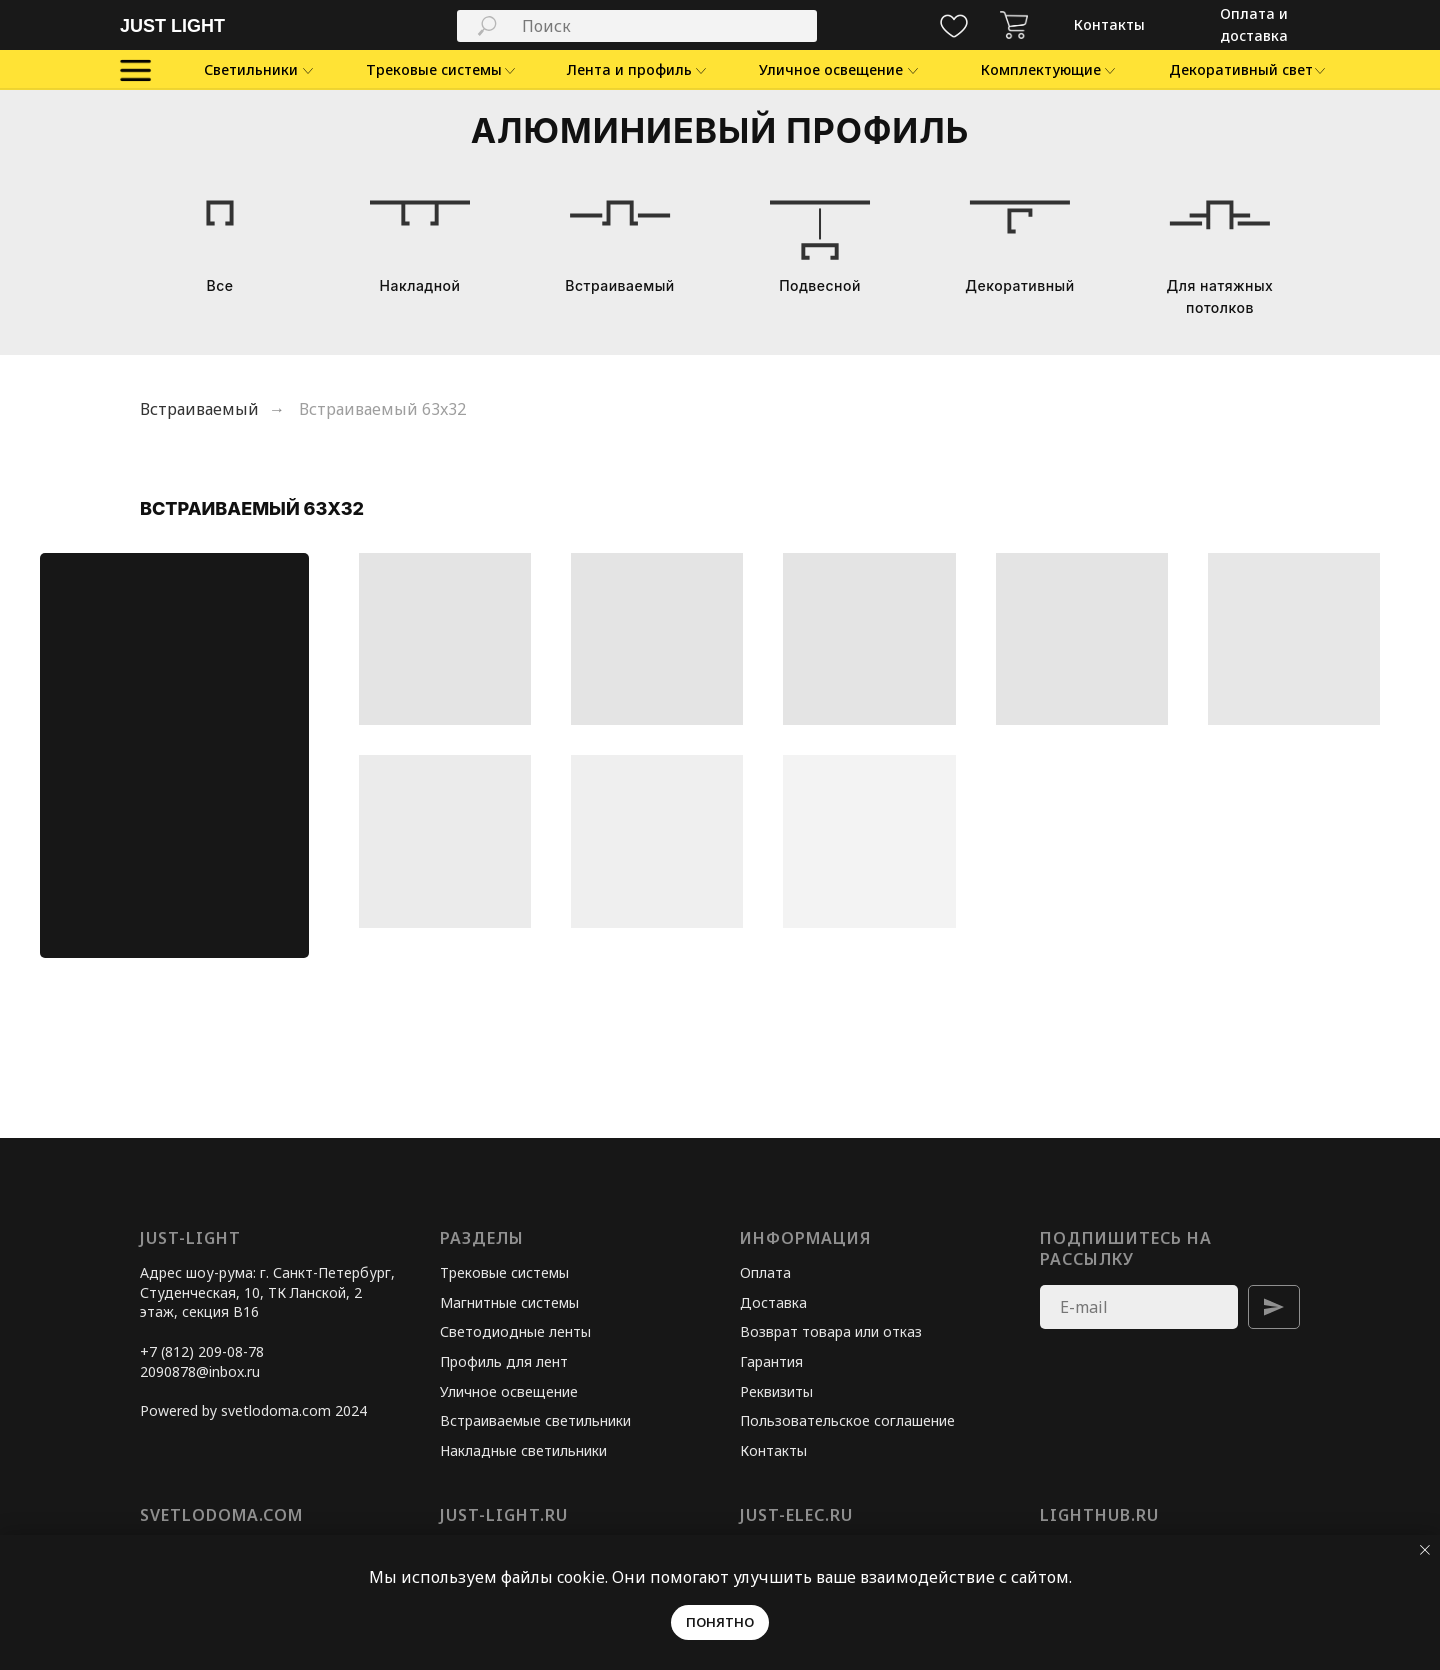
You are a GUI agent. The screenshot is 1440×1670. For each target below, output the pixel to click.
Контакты (773, 1450)
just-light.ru (504, 1515)
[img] (1014, 25)
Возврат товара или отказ (831, 1331)
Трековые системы (504, 1272)
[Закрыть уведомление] (1425, 1550)
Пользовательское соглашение (847, 1420)
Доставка (773, 1302)
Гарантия (771, 1361)
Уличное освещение (509, 1391)
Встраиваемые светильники (535, 1420)
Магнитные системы (509, 1302)
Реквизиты (776, 1391)
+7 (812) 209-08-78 (202, 1351)
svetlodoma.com (221, 1515)
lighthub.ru (1099, 1515)
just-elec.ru (796, 1515)
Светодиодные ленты (515, 1331)
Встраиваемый (199, 409)
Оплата (765, 1272)
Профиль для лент (504, 1361)
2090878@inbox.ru (200, 1371)
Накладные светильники (523, 1450)
